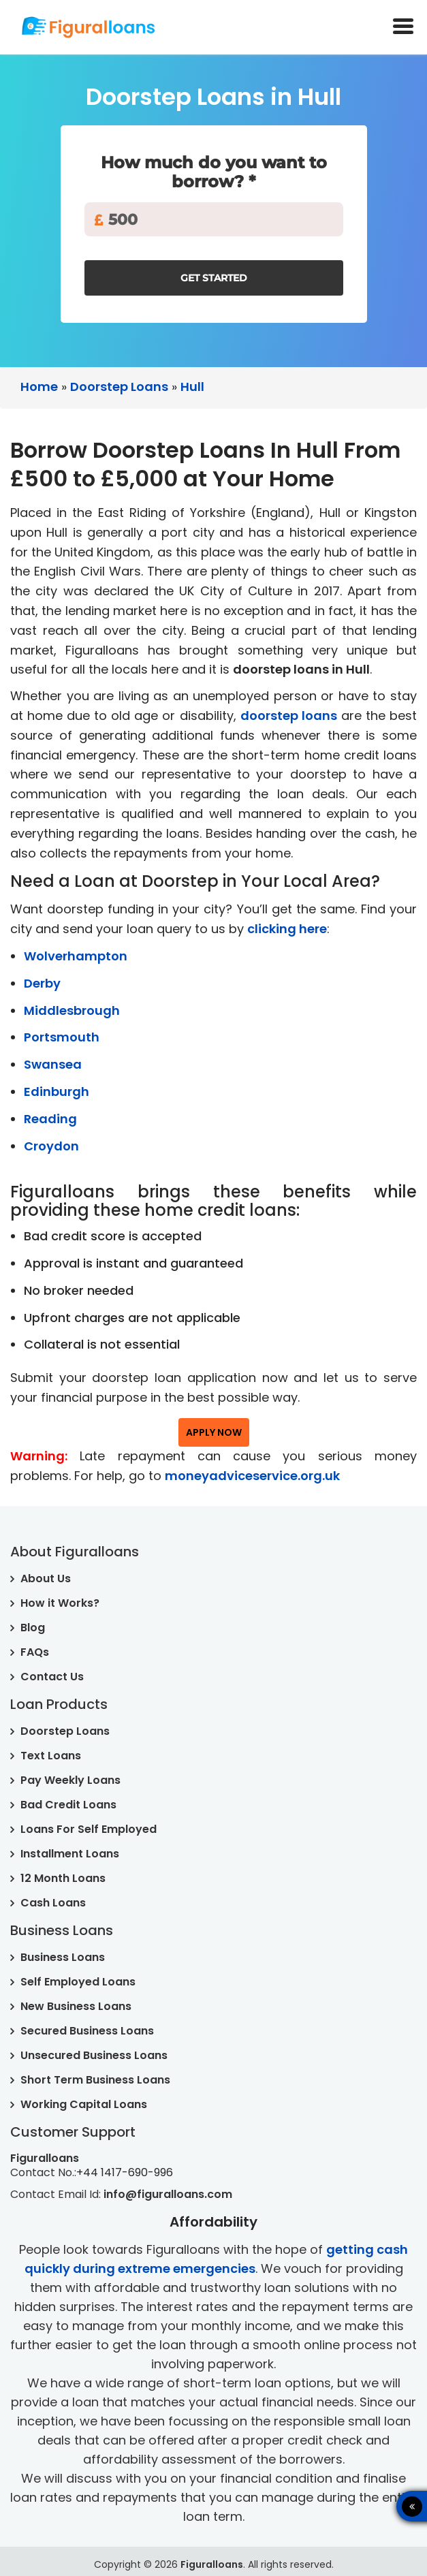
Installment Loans (69, 1854)
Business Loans (62, 1957)
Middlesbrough (72, 1010)
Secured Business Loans (87, 2031)
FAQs (34, 1652)
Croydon (51, 1146)
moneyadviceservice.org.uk (252, 1475)
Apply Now (214, 1432)
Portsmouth (61, 1037)
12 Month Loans (63, 1878)
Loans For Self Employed (88, 1829)
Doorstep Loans (65, 1731)
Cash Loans (53, 1903)
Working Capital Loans (83, 2104)
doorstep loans (288, 715)
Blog (32, 1627)
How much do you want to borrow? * (214, 172)
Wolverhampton (75, 955)
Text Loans (50, 1755)
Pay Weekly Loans (70, 1780)
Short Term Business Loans (95, 2080)
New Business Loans (75, 2006)
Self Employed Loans (78, 1982)
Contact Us (52, 1676)
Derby (42, 983)
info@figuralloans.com (168, 2194)
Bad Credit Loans (68, 1804)
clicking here (287, 928)
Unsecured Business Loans (94, 2055)
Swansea (53, 1064)
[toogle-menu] (403, 27)
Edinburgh (56, 1091)
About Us (45, 1578)
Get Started (213, 278)
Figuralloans (211, 2564)
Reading (50, 1118)
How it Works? (59, 1603)
